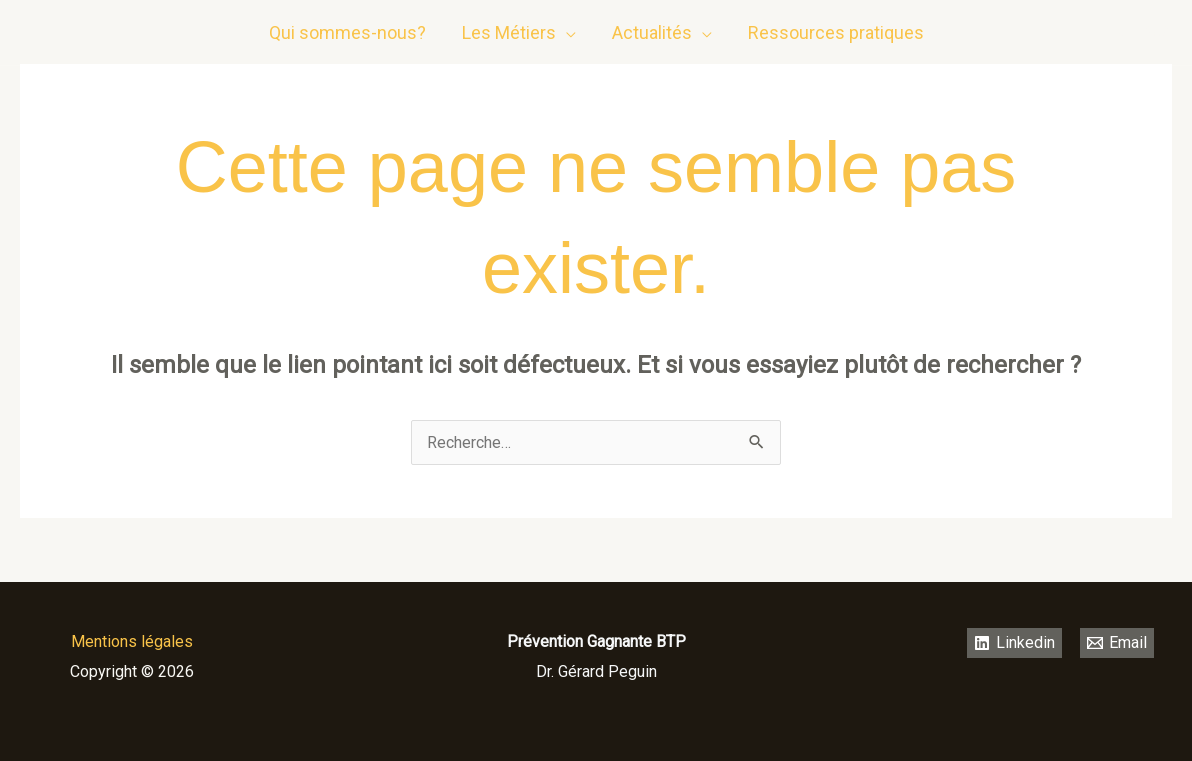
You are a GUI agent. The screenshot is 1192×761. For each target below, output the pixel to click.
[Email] (1117, 643)
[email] (1157, 33)
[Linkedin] (1117, 33)
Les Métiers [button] (509, 32)
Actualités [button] (652, 32)
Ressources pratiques (836, 32)
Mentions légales (132, 641)
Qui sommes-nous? (347, 32)
